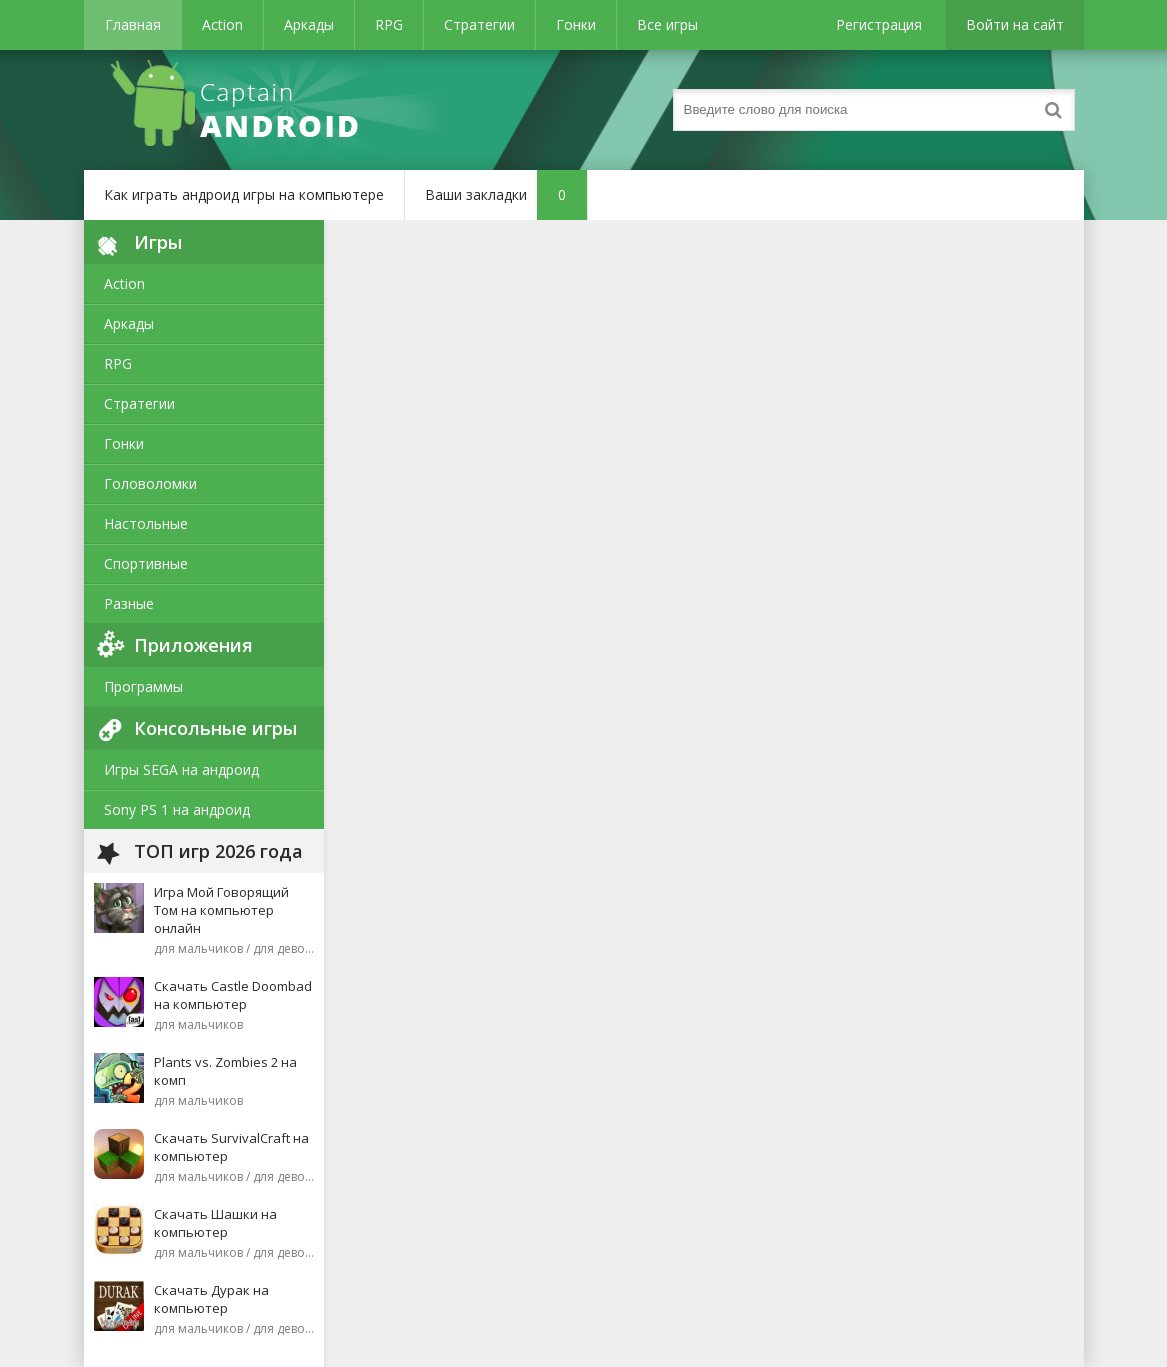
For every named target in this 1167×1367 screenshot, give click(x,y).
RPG (389, 24)
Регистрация (879, 24)
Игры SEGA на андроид (181, 769)
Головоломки (150, 483)
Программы (143, 686)
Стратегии (479, 24)
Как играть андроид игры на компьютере (244, 194)
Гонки (576, 24)
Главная (133, 24)
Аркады (309, 24)
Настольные (146, 523)
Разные (129, 603)
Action (222, 24)
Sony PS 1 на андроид (177, 809)
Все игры (667, 24)
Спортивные (146, 563)
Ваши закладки (506, 195)
